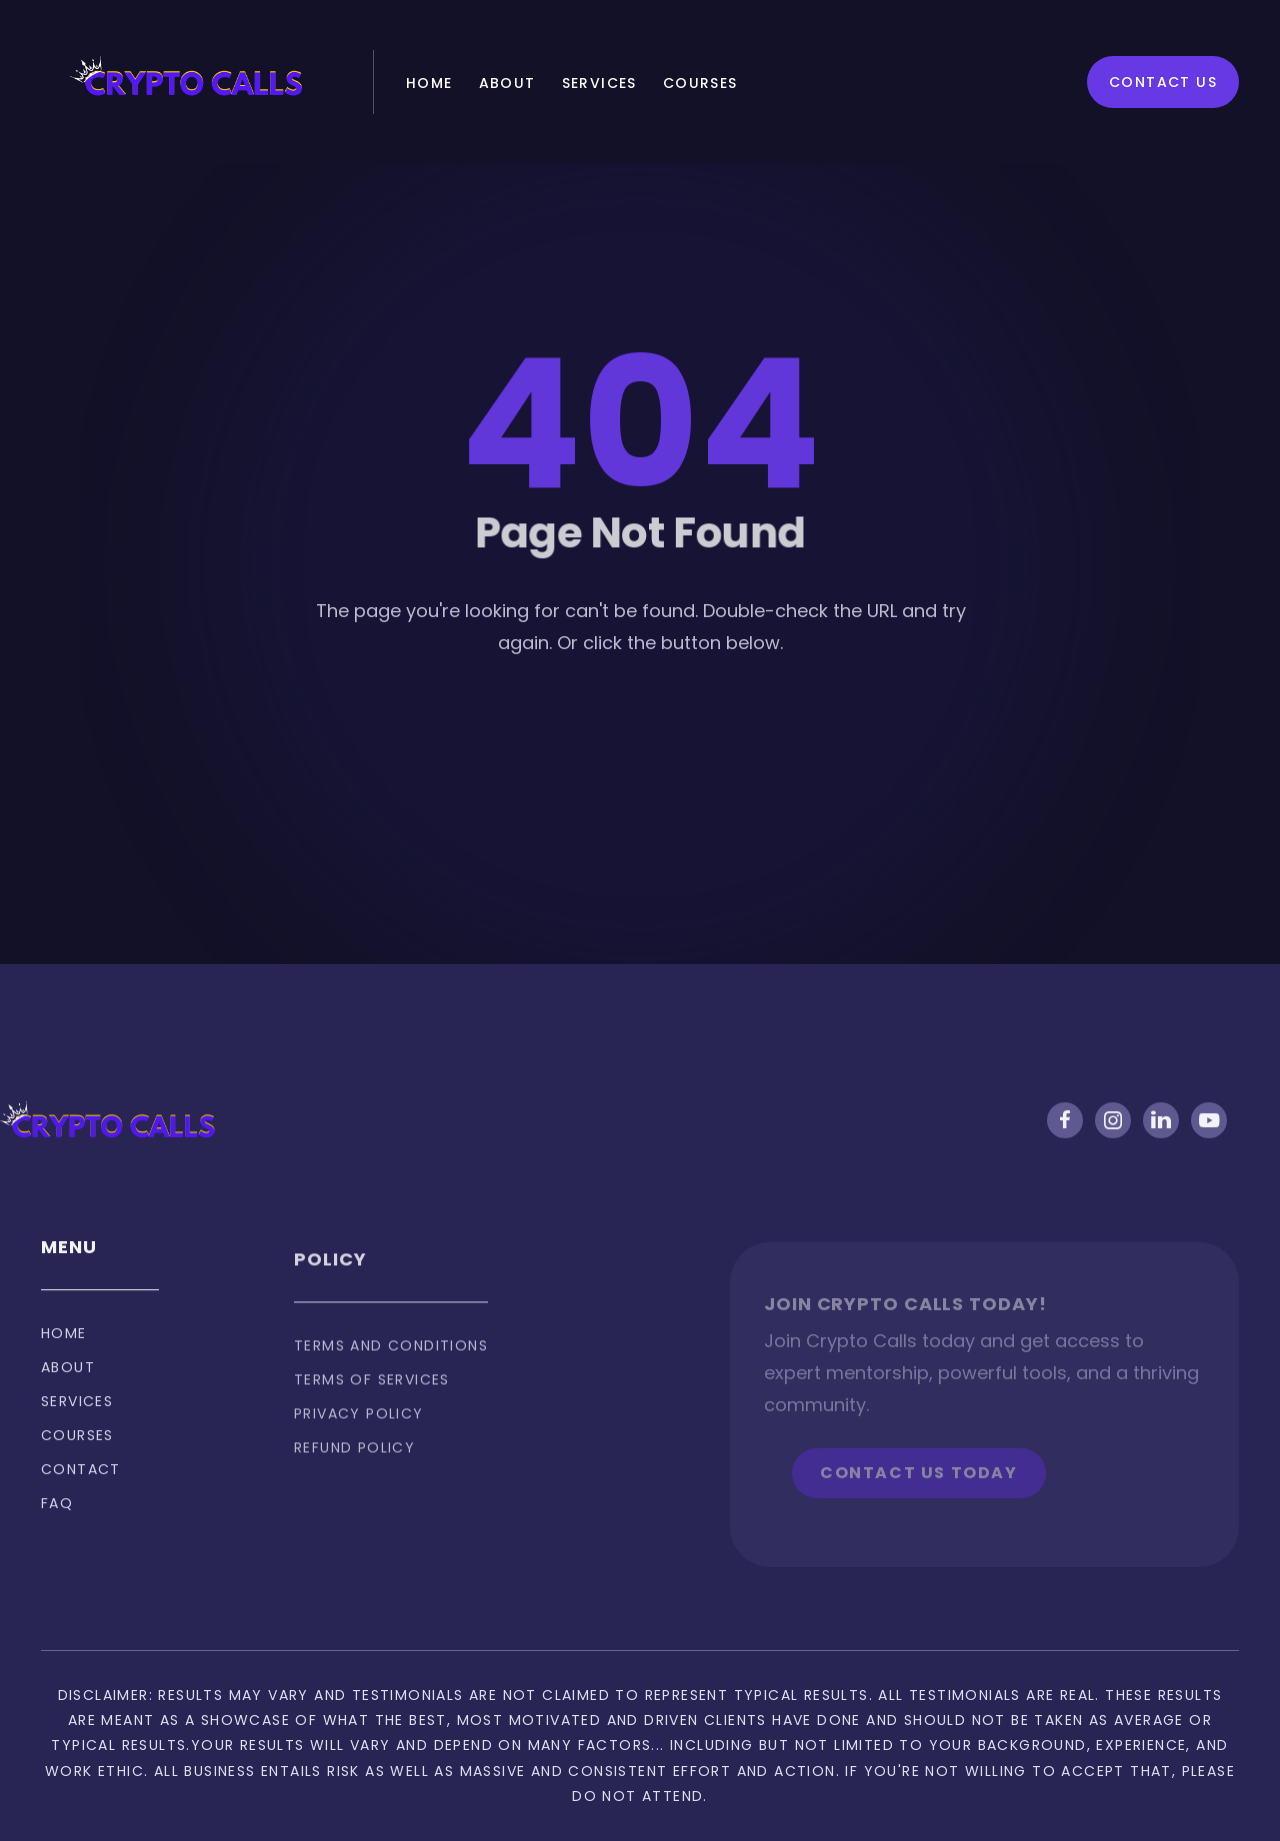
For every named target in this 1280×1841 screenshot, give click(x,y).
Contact (81, 1484)
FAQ (57, 1518)
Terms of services (372, 1403)
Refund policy (354, 1471)
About (507, 83)
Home (429, 83)
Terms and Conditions (391, 1369)
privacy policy (359, 1437)
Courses (700, 83)
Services (599, 83)
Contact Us (1163, 82)
